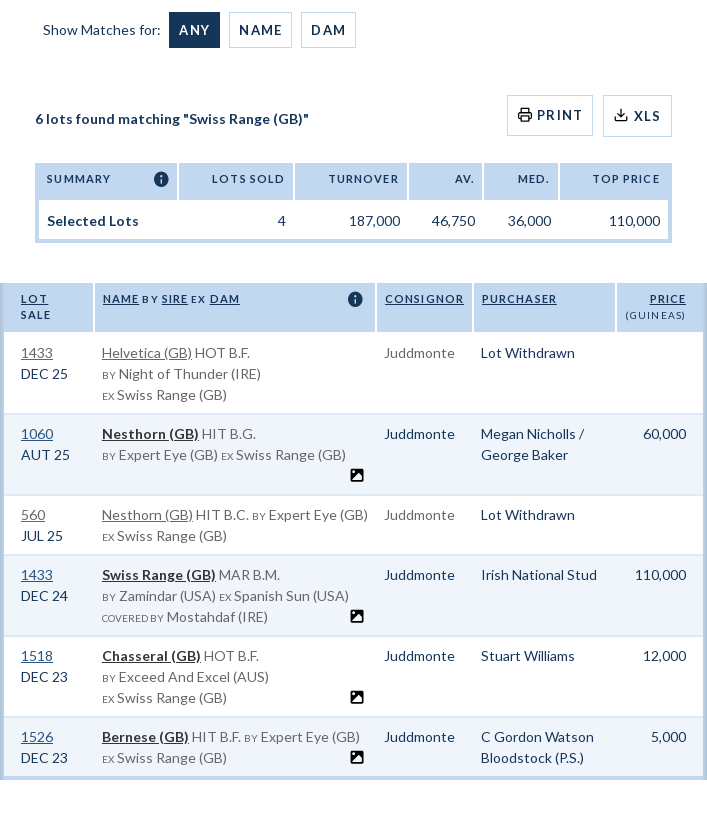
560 (33, 514)
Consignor (424, 298)
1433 (37, 352)
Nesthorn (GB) (150, 433)
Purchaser (519, 298)
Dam (328, 30)
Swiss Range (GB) (159, 574)
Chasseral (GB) (151, 655)
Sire (175, 298)
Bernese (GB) (145, 736)
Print (550, 115)
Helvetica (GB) (147, 352)
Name (260, 30)
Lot (34, 298)
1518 (37, 655)
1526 (37, 736)
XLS (637, 115)
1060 (37, 433)
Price (668, 298)
